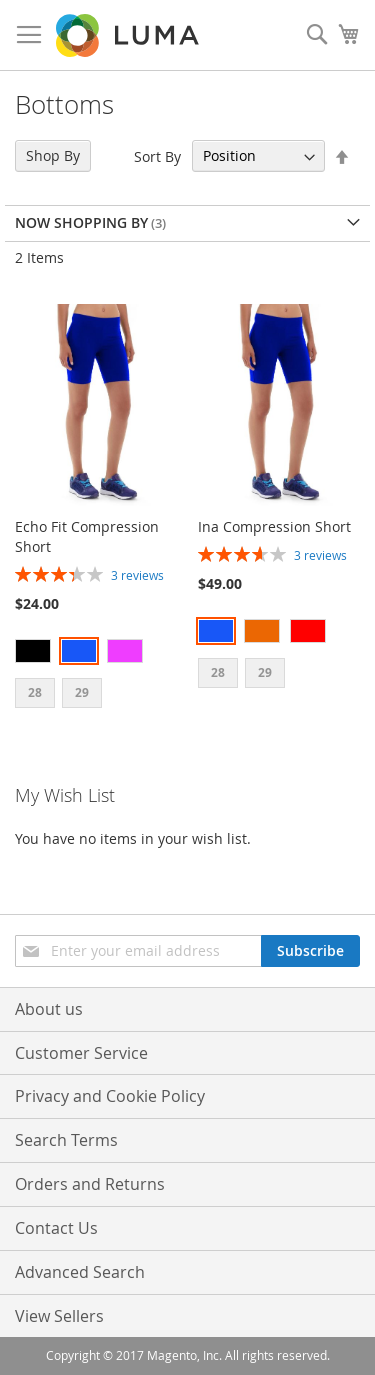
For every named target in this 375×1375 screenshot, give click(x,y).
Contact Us (56, 1228)
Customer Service (81, 1053)
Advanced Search (80, 1272)
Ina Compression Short (274, 526)
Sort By (157, 155)
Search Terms (66, 1140)
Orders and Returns (90, 1184)
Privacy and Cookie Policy (110, 1096)
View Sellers (59, 1316)
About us (49, 1009)
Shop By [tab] (53, 155)
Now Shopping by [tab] (81, 222)
